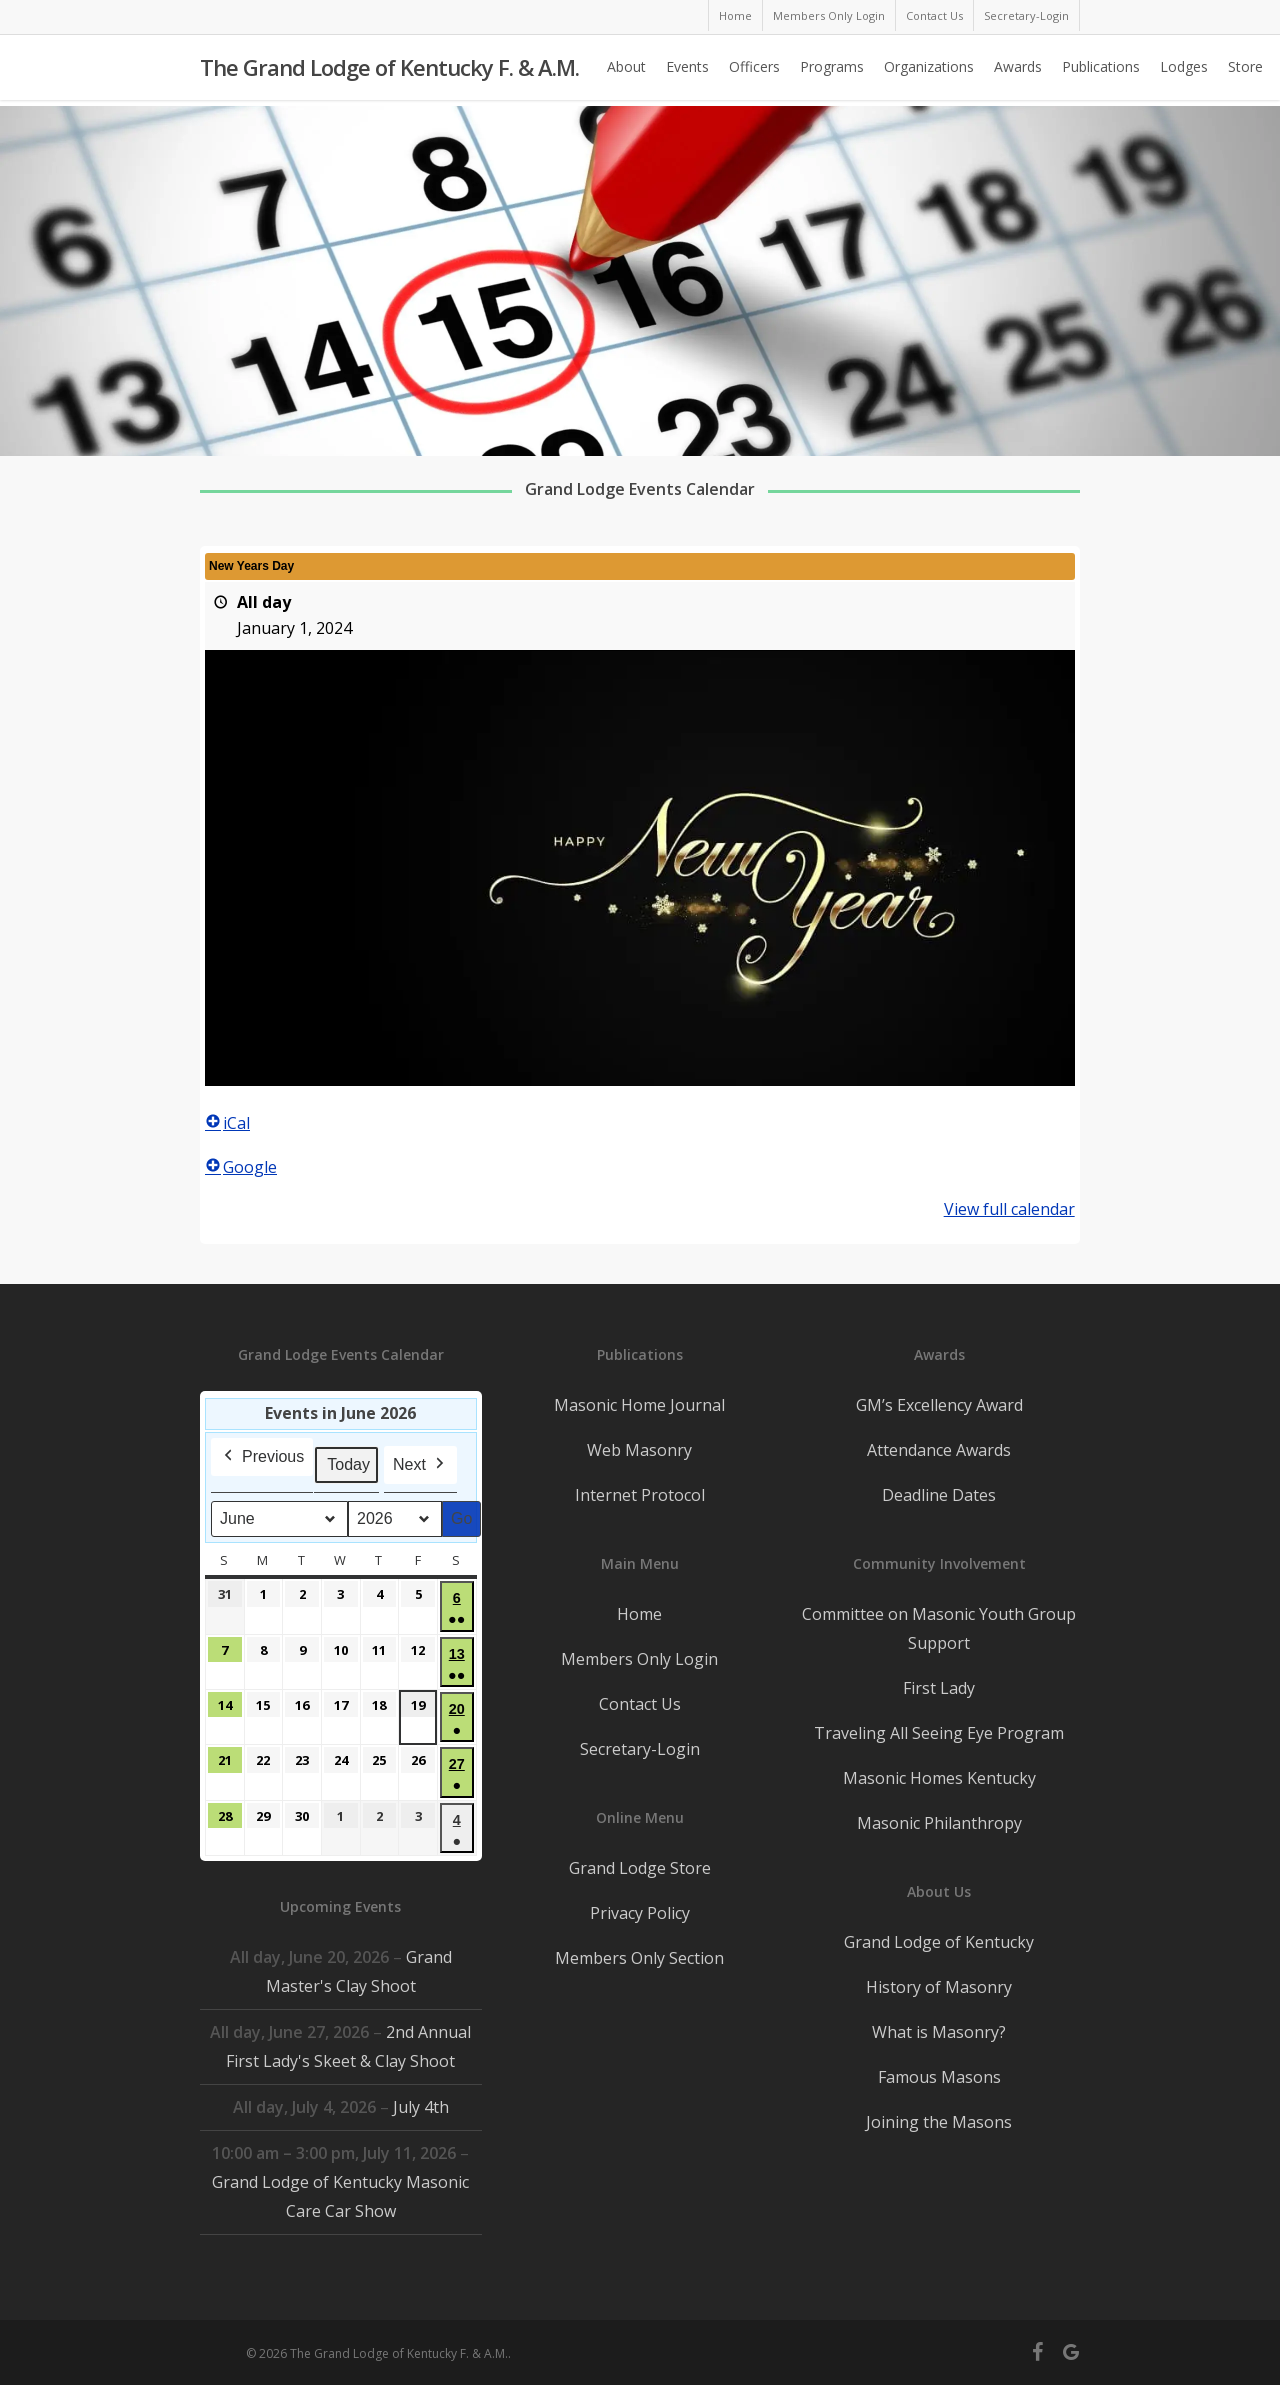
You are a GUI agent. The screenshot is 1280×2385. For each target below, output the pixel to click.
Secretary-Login (640, 1749)
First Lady (939, 1688)
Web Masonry (639, 1450)
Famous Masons (939, 2077)
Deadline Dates (939, 1495)
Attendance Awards (939, 1450)
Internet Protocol (640, 1495)
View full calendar (1009, 1209)
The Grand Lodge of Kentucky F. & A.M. (389, 71)
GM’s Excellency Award (939, 1405)
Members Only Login (639, 1659)
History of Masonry (939, 1987)
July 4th (421, 2107)
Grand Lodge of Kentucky (939, 1942)
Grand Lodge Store (640, 1868)
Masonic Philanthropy (939, 1823)
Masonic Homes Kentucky (939, 1778)
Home (639, 1614)
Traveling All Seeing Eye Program (939, 1733)
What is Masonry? (939, 2032)
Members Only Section (639, 1958)
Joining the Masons (939, 2122)
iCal (227, 1123)
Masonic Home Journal (639, 1405)
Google (241, 1167)
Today (348, 1464)
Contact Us (640, 1704)
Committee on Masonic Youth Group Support (939, 1628)
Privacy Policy (640, 1913)
